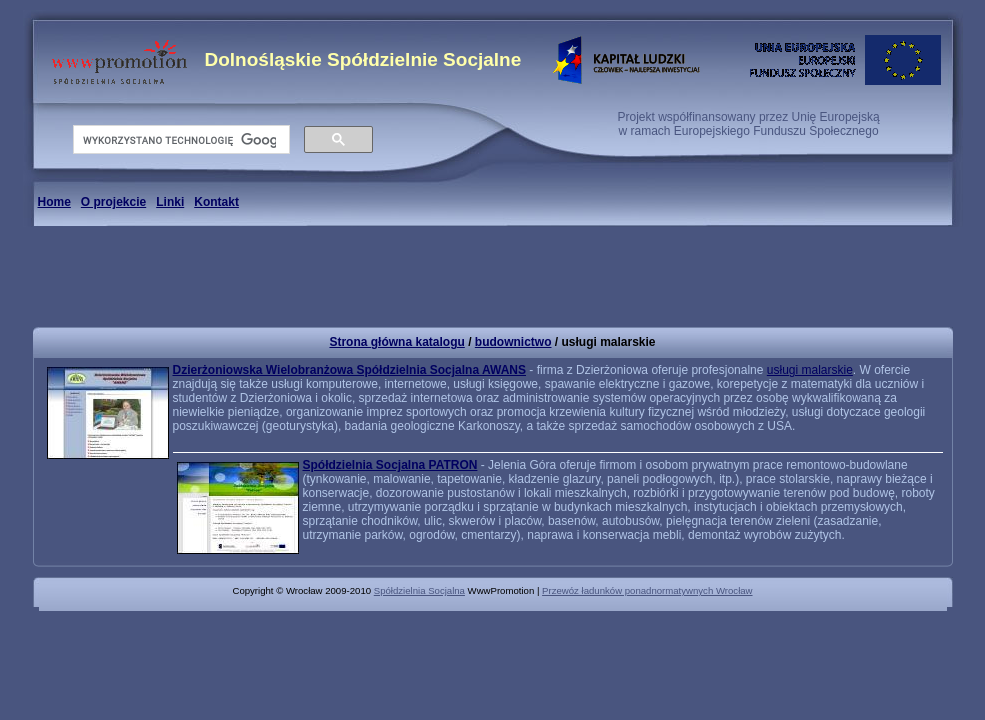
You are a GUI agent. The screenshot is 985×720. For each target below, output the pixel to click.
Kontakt (216, 202)
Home (54, 202)
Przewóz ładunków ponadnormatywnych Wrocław (647, 590)
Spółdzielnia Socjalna (419, 590)
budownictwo (513, 342)
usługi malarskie (810, 370)
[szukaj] (179, 140)
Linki (170, 202)
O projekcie (113, 202)
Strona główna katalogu (396, 342)
